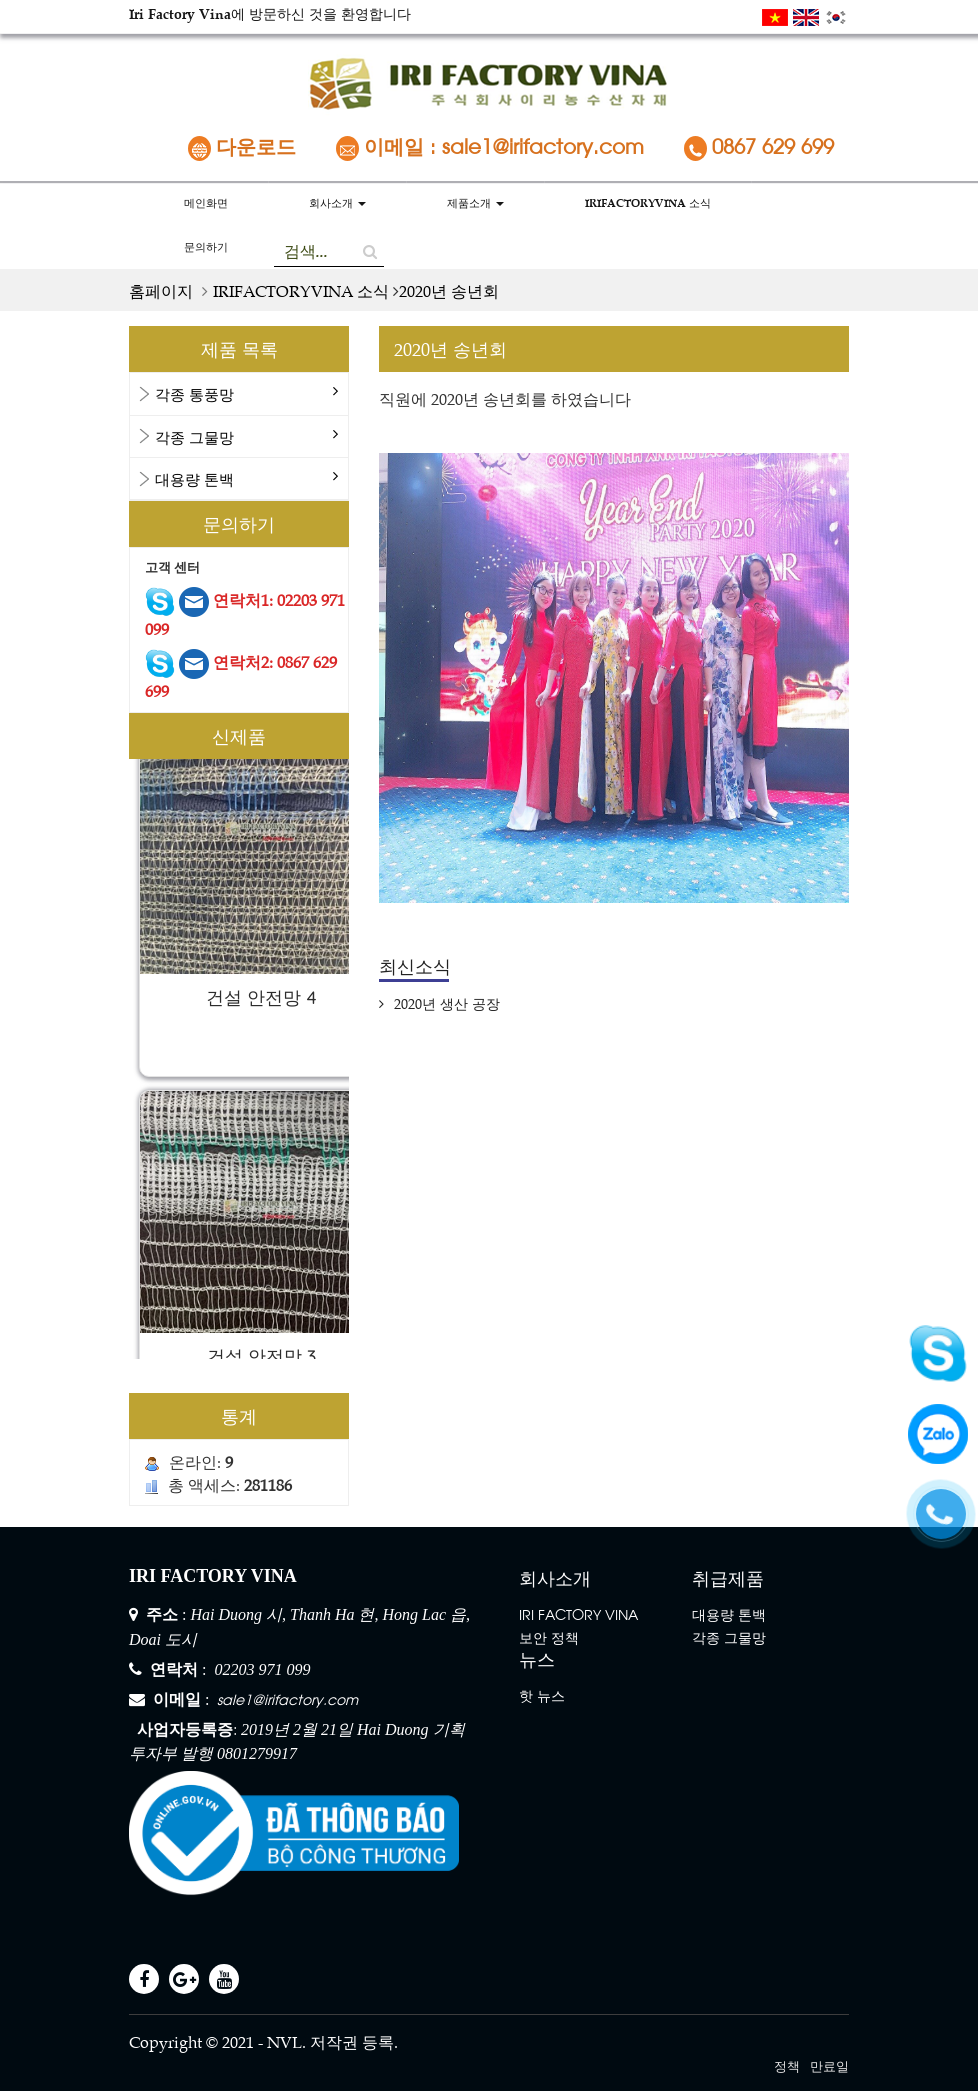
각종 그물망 (194, 436)
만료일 (829, 2064)
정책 (787, 2064)
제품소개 (475, 202)
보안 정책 (549, 1636)
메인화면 (206, 202)
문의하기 (206, 246)
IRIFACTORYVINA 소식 (648, 202)
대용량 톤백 (194, 478)
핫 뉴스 (542, 1694)
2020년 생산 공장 (439, 1003)
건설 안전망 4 (261, 1003)
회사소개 (337, 202)
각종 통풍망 (194, 393)
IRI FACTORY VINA (578, 1613)
